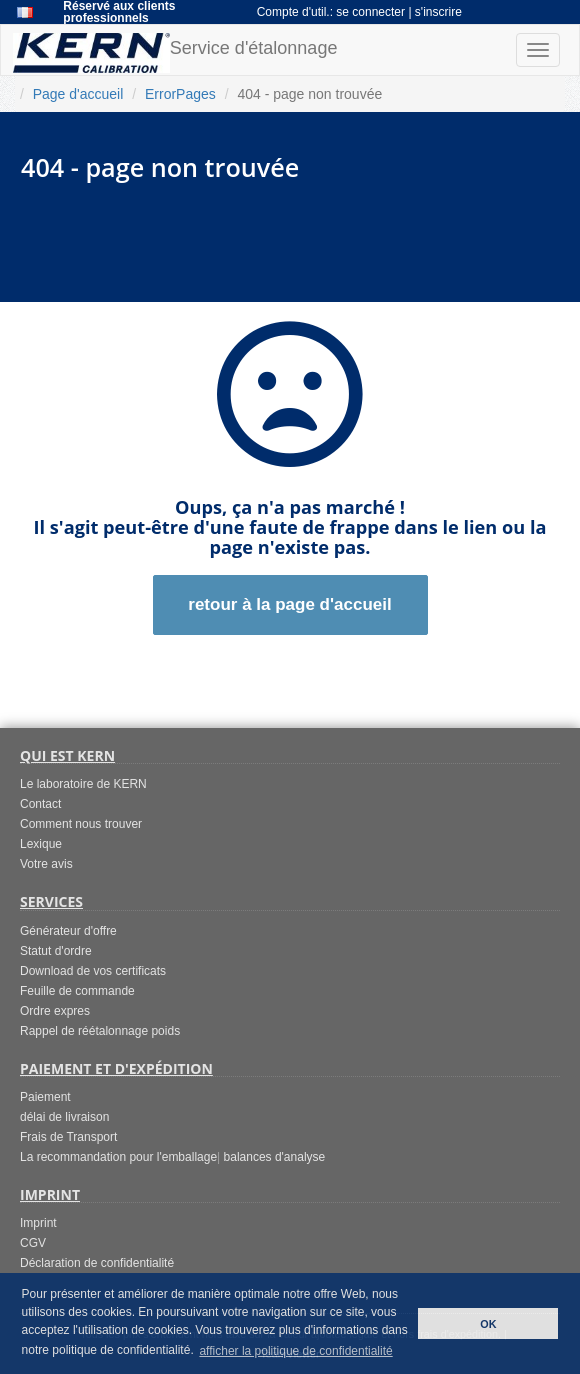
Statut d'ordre (56, 951)
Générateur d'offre (68, 931)
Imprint (38, 1223)
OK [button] (488, 1324)
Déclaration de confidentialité (97, 1263)
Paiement (45, 1097)
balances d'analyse (275, 1157)
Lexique (41, 844)
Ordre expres (55, 1011)
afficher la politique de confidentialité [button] (295, 1351)
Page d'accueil (78, 94)
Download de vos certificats (93, 971)
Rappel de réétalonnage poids (100, 1031)
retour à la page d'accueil (289, 604)
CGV (33, 1243)
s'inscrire (438, 12)
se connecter (372, 12)
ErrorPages (180, 94)
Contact (40, 804)
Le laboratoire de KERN (83, 784)
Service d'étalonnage (175, 53)
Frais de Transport (68, 1137)
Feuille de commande (77, 991)
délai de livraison (64, 1117)
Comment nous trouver (81, 824)
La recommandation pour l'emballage (118, 1157)
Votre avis (46, 864)
